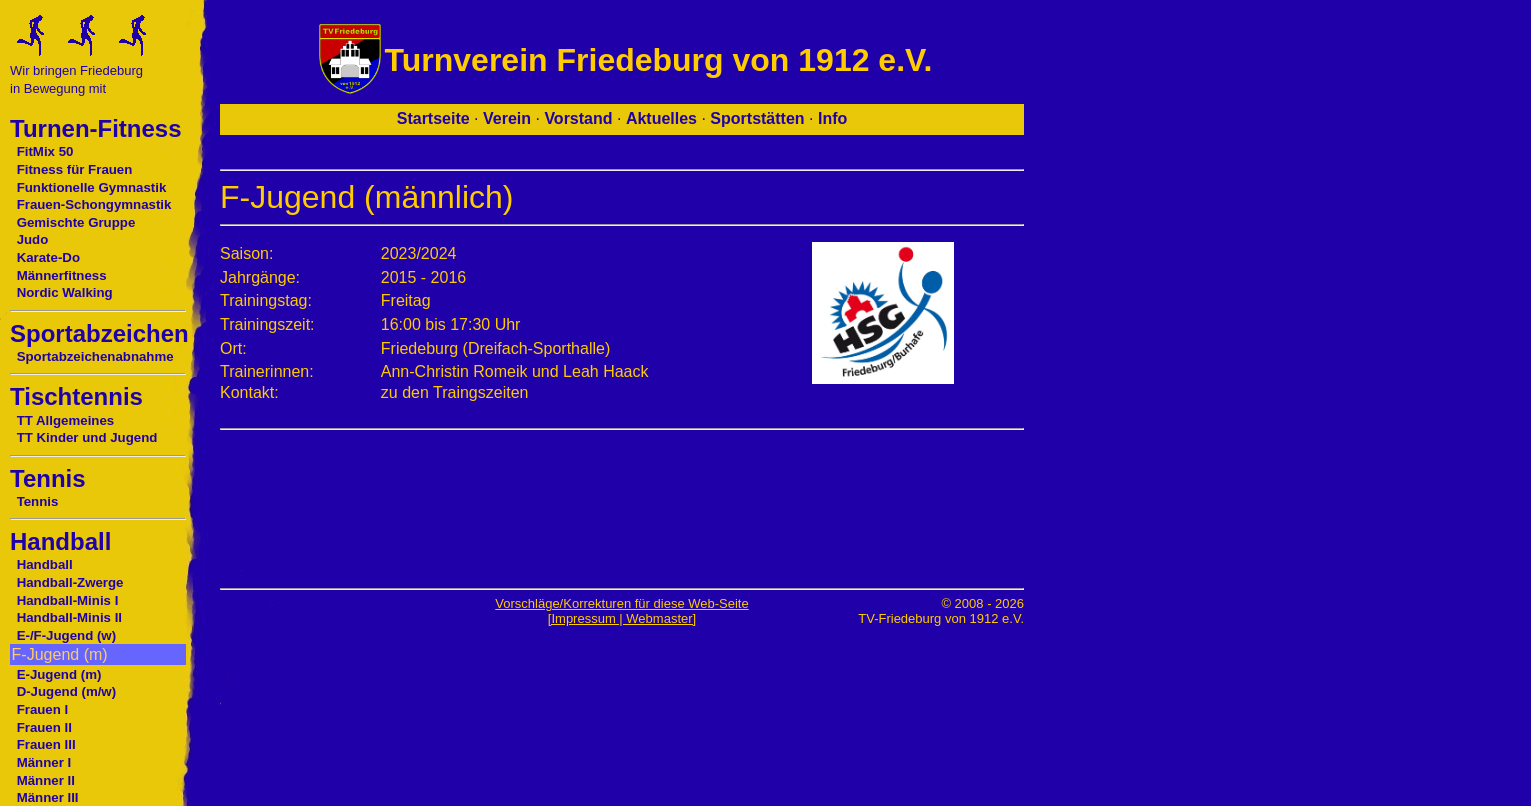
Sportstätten (757, 118)
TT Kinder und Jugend (87, 437)
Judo (33, 239)
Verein (507, 118)
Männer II (46, 780)
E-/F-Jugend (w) (66, 635)
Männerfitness (62, 275)
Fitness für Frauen (75, 169)
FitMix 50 (45, 151)
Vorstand (578, 118)
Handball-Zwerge (70, 582)
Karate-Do (48, 257)
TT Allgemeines (66, 420)
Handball (45, 564)
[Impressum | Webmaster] (622, 618)
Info (832, 118)
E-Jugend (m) (59, 674)
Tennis (38, 501)
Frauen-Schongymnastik (94, 204)
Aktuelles (661, 118)
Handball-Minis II (69, 617)
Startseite (433, 118)
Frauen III (46, 744)
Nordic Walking (65, 292)
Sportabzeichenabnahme (95, 356)
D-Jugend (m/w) (67, 691)
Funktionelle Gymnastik (92, 187)
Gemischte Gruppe (76, 222)
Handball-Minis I (68, 600)
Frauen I (43, 709)
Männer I (44, 762)
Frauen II (44, 727)
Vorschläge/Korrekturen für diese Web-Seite (621, 603)
